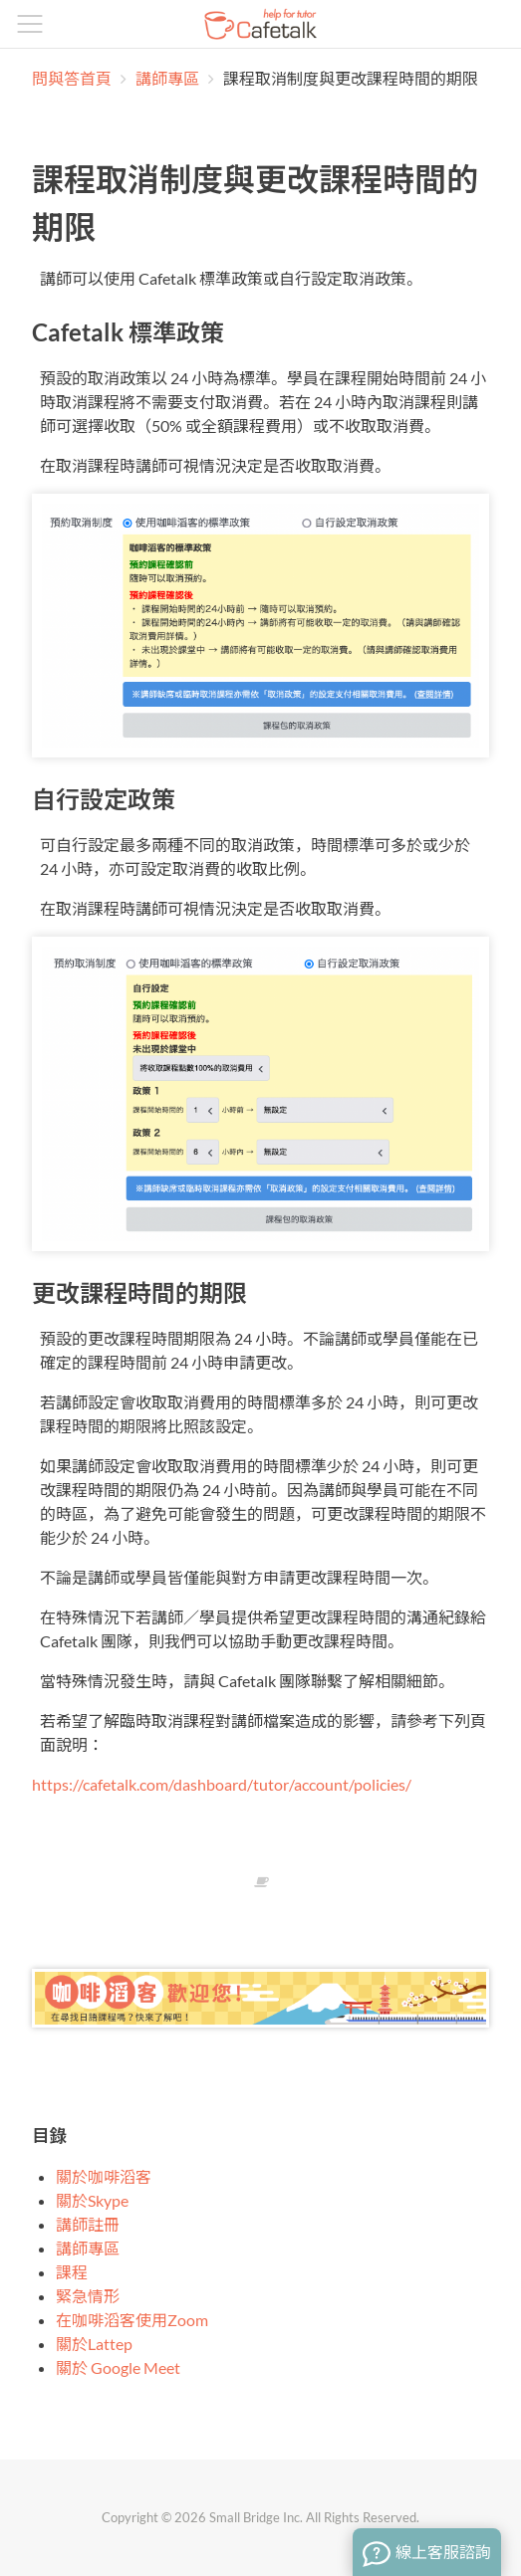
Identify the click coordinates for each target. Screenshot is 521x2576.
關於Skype (92, 2200)
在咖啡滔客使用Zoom (132, 2319)
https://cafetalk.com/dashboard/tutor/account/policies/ (221, 1784)
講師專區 (168, 78)
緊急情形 (88, 2295)
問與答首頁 (72, 78)
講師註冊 (88, 2224)
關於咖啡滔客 (103, 2176)
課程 (72, 2271)
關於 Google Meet (118, 2367)
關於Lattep (94, 2343)
